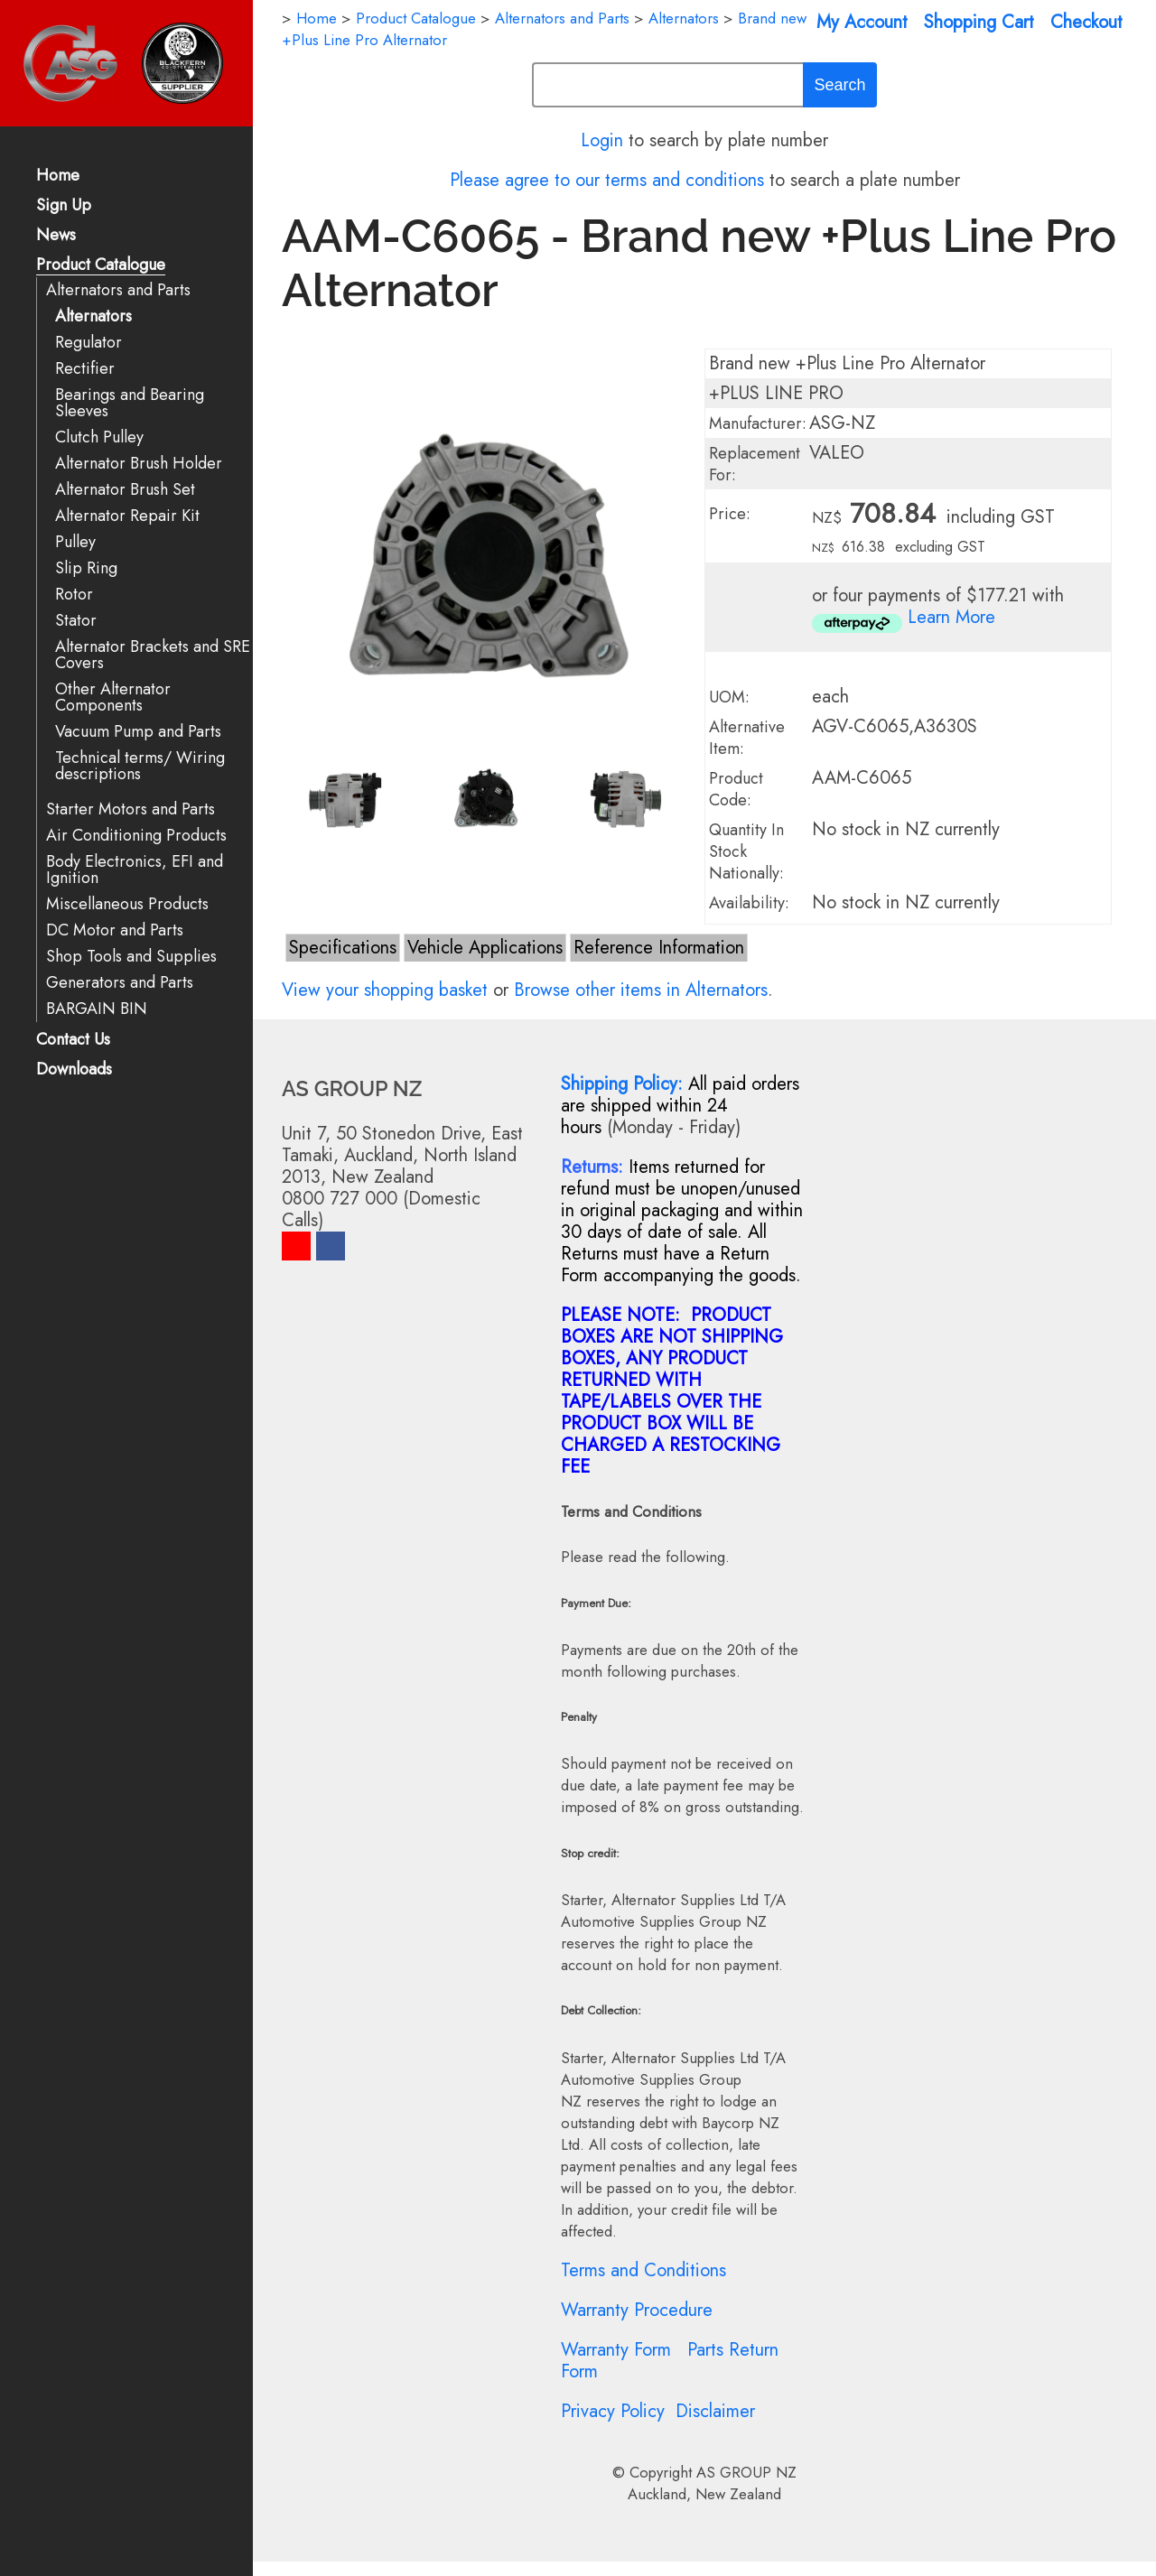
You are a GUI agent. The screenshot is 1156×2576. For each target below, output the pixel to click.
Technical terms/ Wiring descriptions (140, 766)
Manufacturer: (757, 423)
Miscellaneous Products (127, 904)
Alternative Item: (747, 737)
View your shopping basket (385, 990)
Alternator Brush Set (125, 489)
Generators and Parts (119, 982)
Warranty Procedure (637, 2310)
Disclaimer (715, 2411)
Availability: (749, 903)
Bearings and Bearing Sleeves (129, 403)
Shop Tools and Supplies (131, 956)
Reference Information (658, 948)
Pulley (75, 542)
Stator (76, 620)
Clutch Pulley (99, 437)
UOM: (729, 697)
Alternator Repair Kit (127, 516)
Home (57, 176)
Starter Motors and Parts (130, 809)
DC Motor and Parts (114, 930)
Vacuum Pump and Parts (138, 731)
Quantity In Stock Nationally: (746, 851)
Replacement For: (754, 464)
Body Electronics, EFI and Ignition (134, 870)
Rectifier (85, 368)
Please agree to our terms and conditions (607, 180)
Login (602, 140)
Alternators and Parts (118, 290)
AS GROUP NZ (746, 2472)
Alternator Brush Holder (138, 463)
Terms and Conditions (643, 2270)
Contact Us (73, 1040)
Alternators (93, 316)
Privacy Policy (613, 2411)
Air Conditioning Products (136, 835)
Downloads (74, 1070)
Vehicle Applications (485, 948)
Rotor (74, 594)
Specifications (342, 948)
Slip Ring (86, 568)
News (56, 236)
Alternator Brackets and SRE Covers (152, 655)
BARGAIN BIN (96, 1009)
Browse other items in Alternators (641, 990)
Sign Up (63, 206)
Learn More (951, 617)
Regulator (88, 342)
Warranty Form (616, 2350)
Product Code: (736, 789)
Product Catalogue (100, 265)
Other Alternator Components (113, 697)
